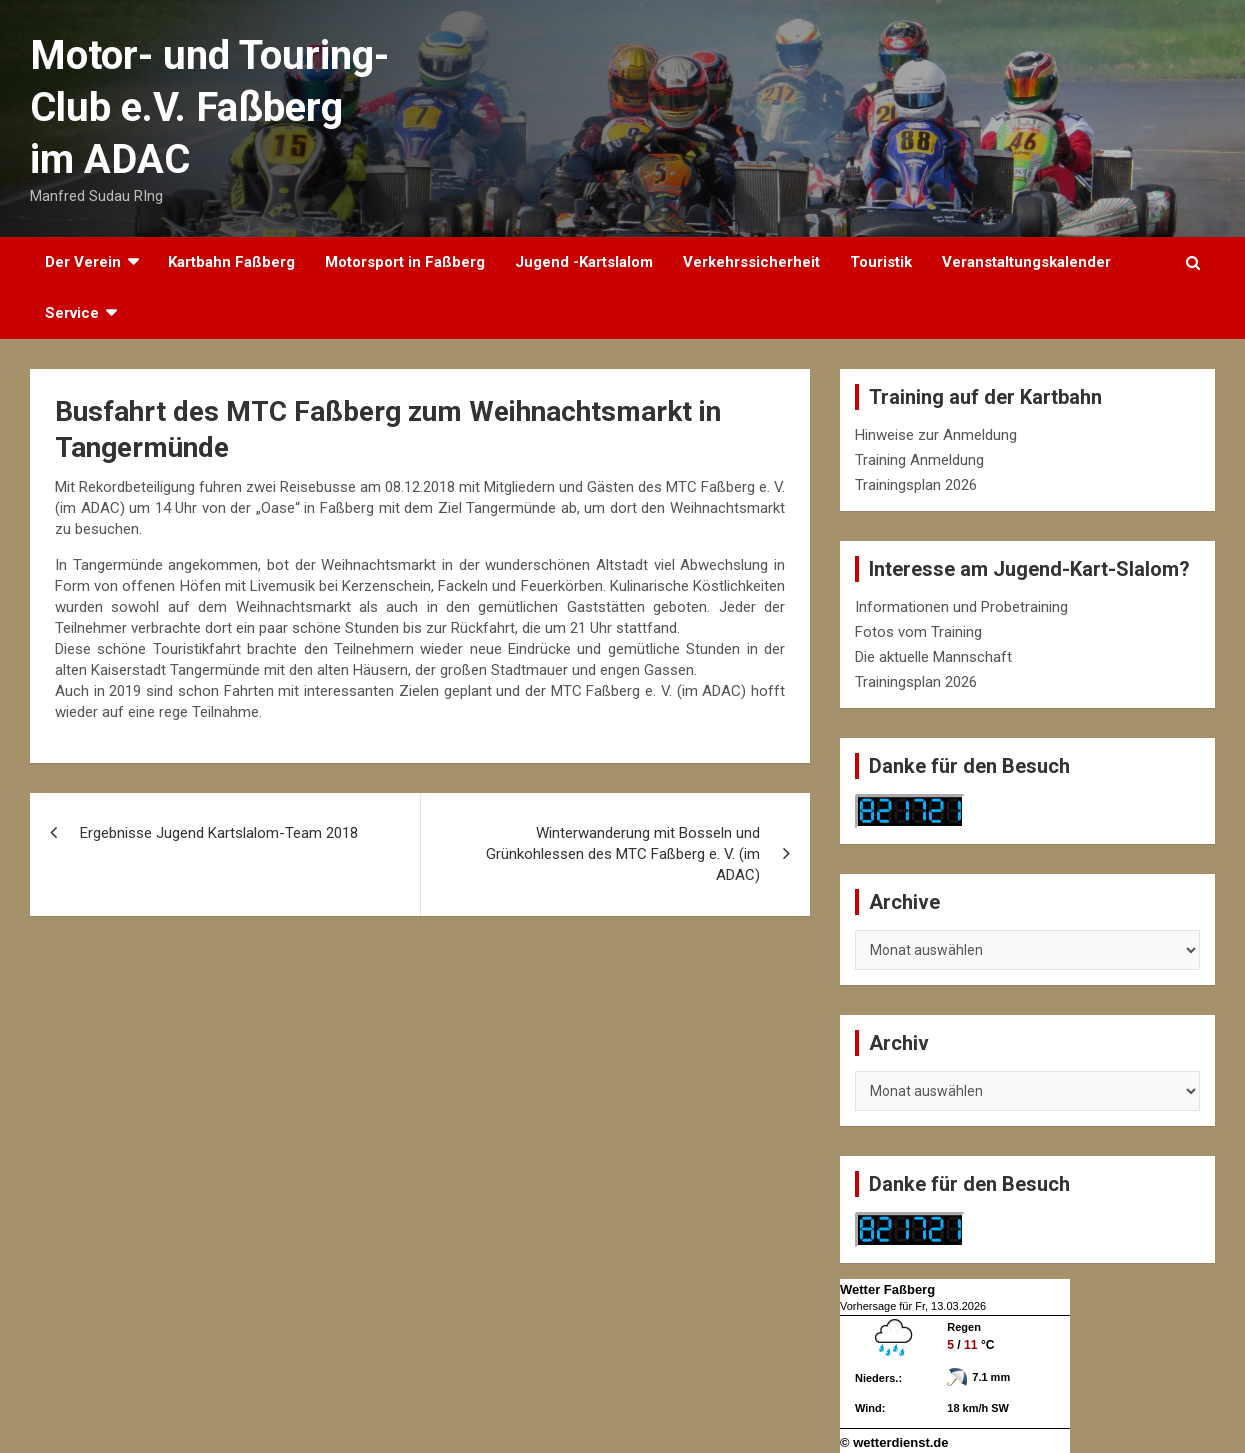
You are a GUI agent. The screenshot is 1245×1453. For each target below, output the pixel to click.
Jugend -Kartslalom (584, 262)
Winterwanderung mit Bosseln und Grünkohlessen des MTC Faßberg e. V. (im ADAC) (623, 854)
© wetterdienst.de (894, 1442)
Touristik (881, 262)
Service (72, 313)
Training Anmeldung (919, 460)
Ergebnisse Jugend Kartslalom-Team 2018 (219, 833)
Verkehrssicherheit (751, 262)
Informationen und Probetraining (961, 607)
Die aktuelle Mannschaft (933, 657)
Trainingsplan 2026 (916, 485)
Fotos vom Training (918, 632)
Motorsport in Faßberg (405, 262)
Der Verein (83, 262)
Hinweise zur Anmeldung (936, 435)
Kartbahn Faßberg (231, 262)
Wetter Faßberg (887, 1289)
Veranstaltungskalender (1026, 262)
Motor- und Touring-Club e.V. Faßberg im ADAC (209, 107)
